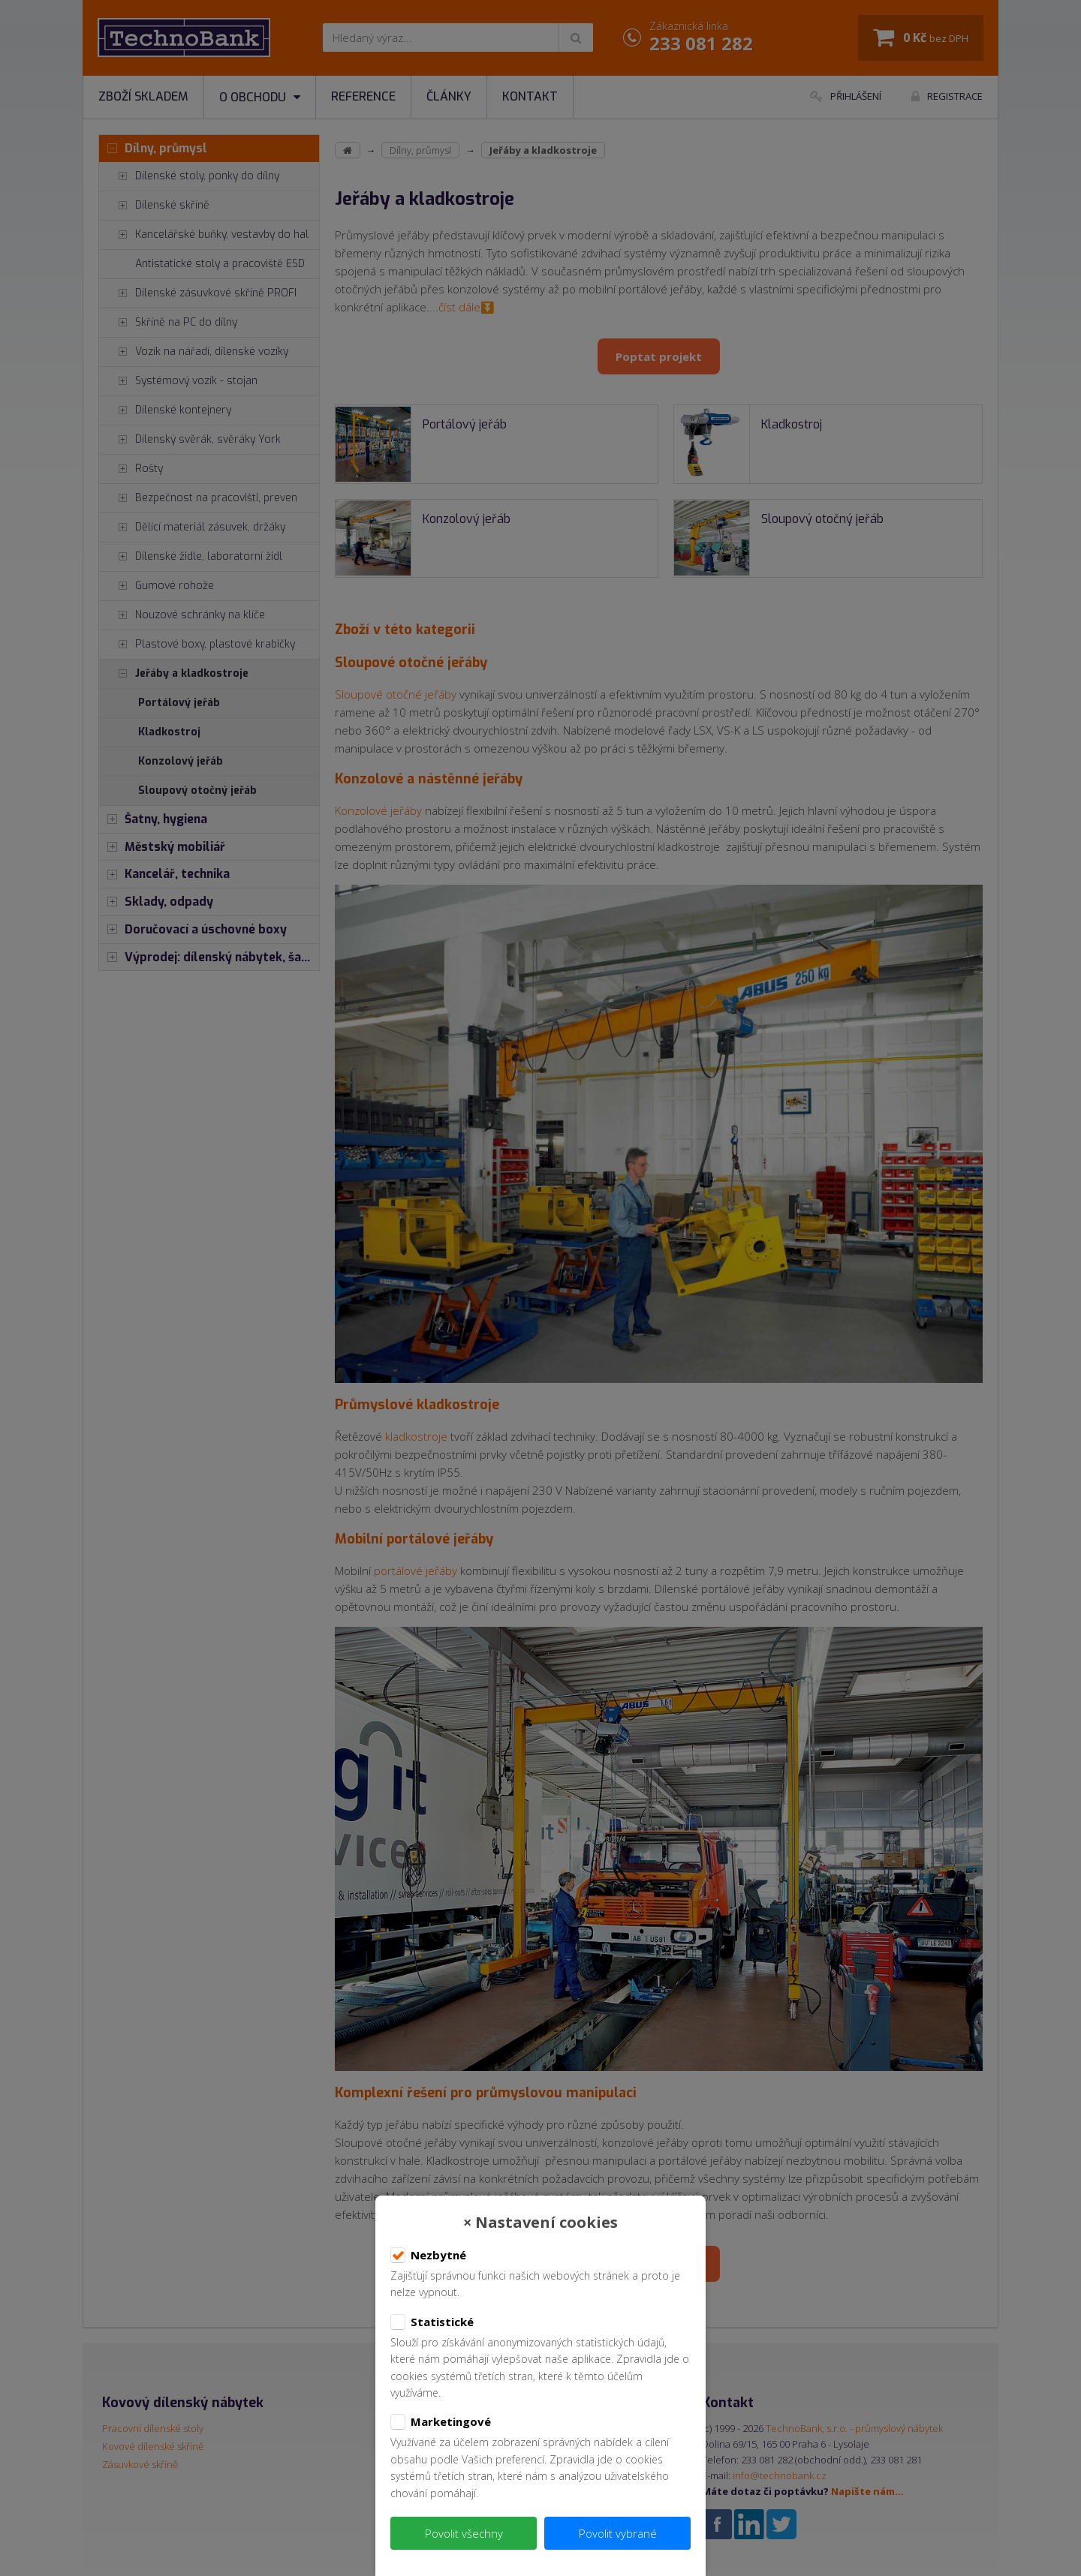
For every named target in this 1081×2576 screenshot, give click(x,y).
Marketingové (440, 2422)
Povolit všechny (464, 2533)
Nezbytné (428, 2255)
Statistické (432, 2322)
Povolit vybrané (618, 2533)
